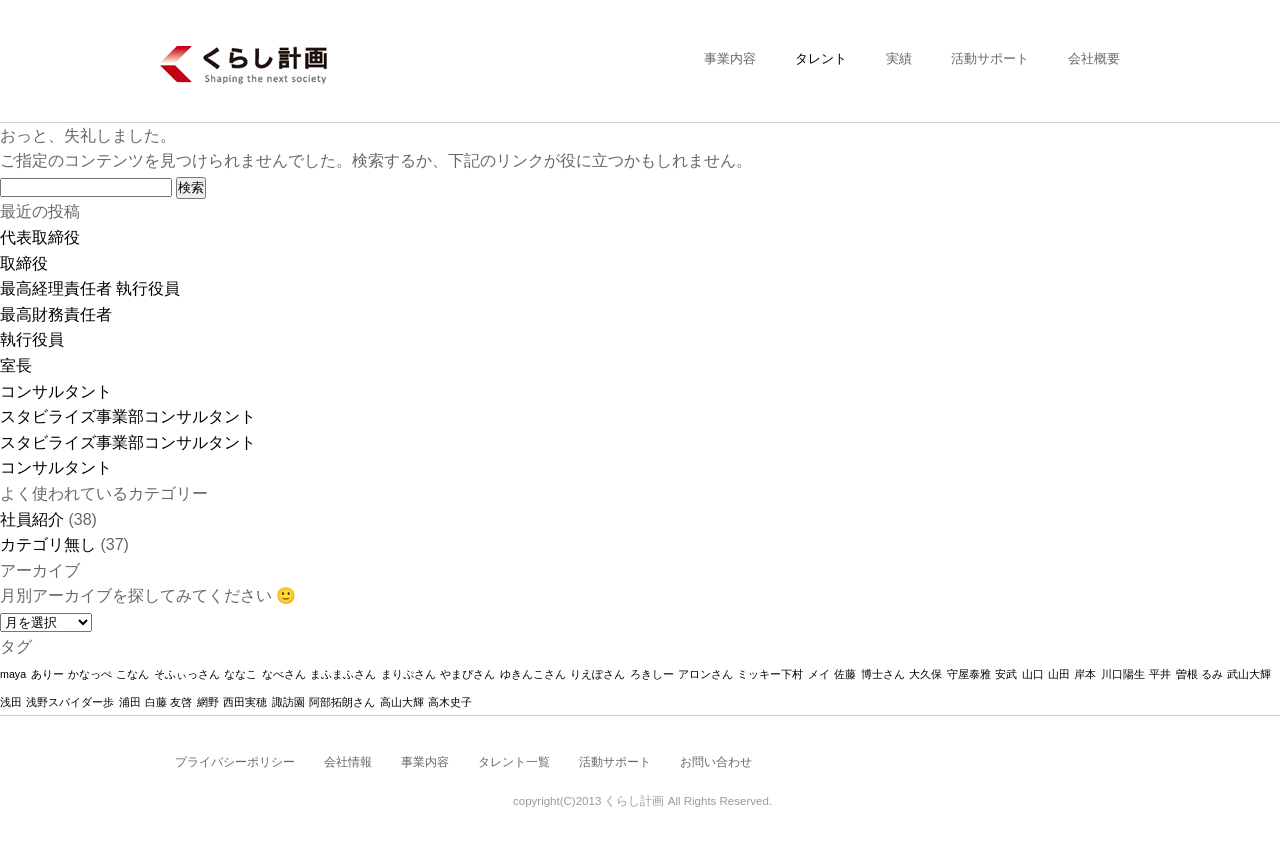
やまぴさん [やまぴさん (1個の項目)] (467, 674)
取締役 (24, 263)
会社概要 (1094, 58)
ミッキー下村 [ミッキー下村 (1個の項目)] (770, 674)
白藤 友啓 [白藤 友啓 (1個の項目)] (168, 702)
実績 (899, 58)
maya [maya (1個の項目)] (13, 674)
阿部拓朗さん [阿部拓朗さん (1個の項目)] (342, 702)
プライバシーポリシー (235, 762)
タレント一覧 (514, 762)
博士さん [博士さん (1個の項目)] (883, 674)
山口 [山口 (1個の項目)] (1033, 674)
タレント (821, 58)
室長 (16, 365)
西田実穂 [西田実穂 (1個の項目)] (245, 702)
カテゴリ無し (48, 544)
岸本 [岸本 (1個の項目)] (1085, 674)
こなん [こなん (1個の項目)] (132, 674)
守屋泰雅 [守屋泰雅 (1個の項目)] (969, 674)
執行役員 (32, 339)
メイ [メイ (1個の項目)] (819, 674)
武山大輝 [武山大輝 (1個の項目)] (1249, 674)
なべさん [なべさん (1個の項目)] (284, 674)
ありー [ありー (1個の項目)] (47, 674)
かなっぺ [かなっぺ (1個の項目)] (90, 674)
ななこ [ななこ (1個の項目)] (240, 674)
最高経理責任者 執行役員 (90, 288)
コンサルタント (56, 391)
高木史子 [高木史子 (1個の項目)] (450, 702)
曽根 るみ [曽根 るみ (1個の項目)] (1199, 674)
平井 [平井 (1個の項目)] (1160, 674)
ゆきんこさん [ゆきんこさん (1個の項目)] (533, 674)
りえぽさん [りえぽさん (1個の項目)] (597, 674)
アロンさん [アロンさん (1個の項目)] (705, 674)
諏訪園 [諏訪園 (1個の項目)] (288, 702)
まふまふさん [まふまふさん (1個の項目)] (343, 674)
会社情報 (348, 762)
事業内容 (730, 58)
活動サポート (990, 58)
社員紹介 (32, 519)
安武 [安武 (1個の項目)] (1006, 674)
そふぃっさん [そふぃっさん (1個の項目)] (187, 674)
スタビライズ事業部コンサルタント (128, 416)
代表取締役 (40, 237)
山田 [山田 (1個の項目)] (1059, 674)
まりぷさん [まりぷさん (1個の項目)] (408, 674)
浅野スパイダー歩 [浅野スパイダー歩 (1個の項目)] (70, 702)
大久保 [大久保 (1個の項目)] (925, 674)
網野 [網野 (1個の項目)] (208, 702)
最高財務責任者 (56, 314)
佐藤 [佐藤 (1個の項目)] (845, 674)
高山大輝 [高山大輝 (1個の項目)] (402, 702)
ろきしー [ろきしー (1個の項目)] (652, 674)
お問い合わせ (716, 762)
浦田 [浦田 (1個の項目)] (130, 702)
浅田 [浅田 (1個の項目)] (11, 702)
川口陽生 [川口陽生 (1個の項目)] (1123, 674)
